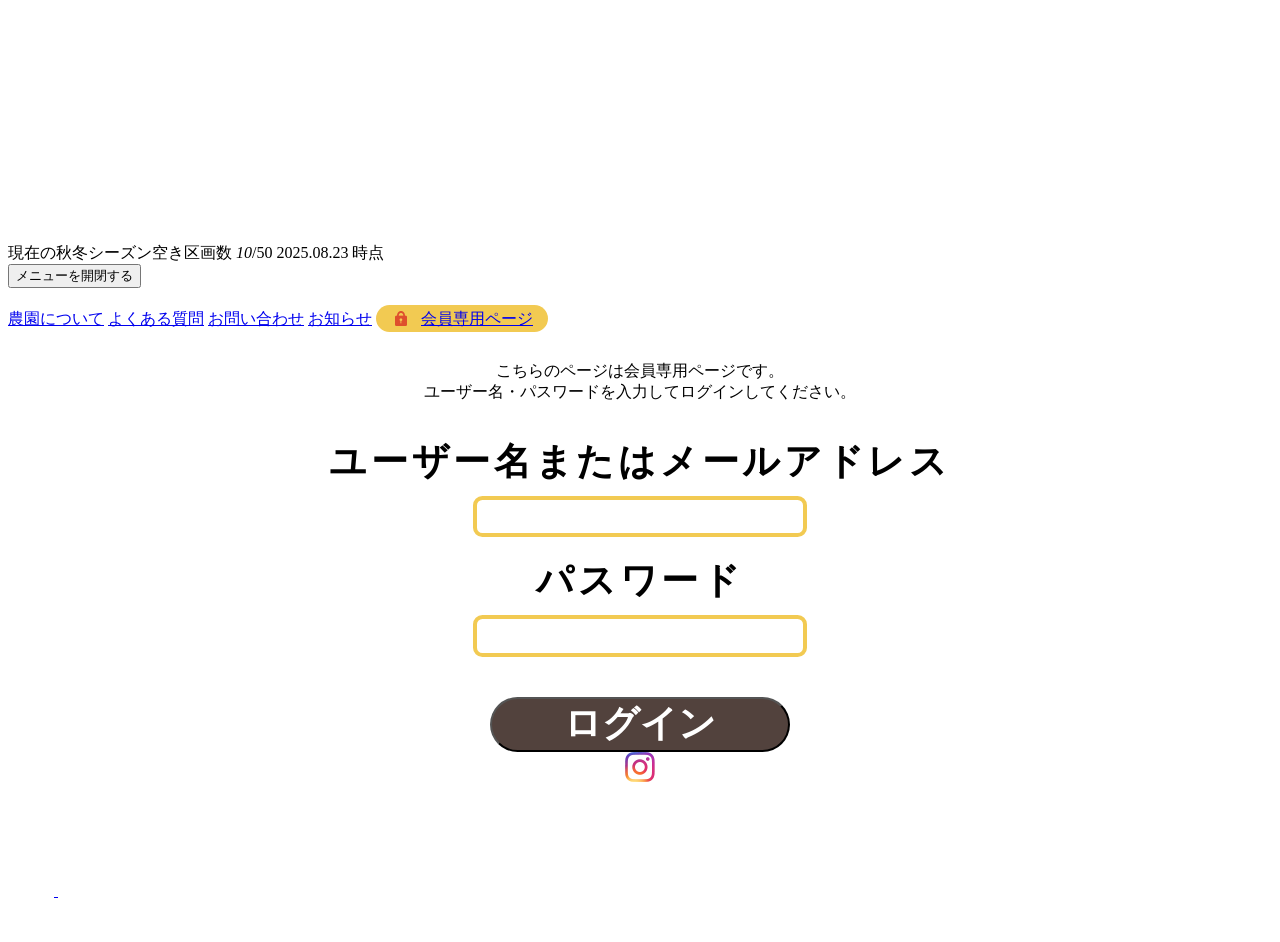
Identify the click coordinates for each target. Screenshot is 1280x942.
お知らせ (340, 318)
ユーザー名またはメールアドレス (639, 461)
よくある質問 (156, 318)
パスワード (639, 580)
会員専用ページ (477, 318)
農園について (56, 318)
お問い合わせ (256, 318)
